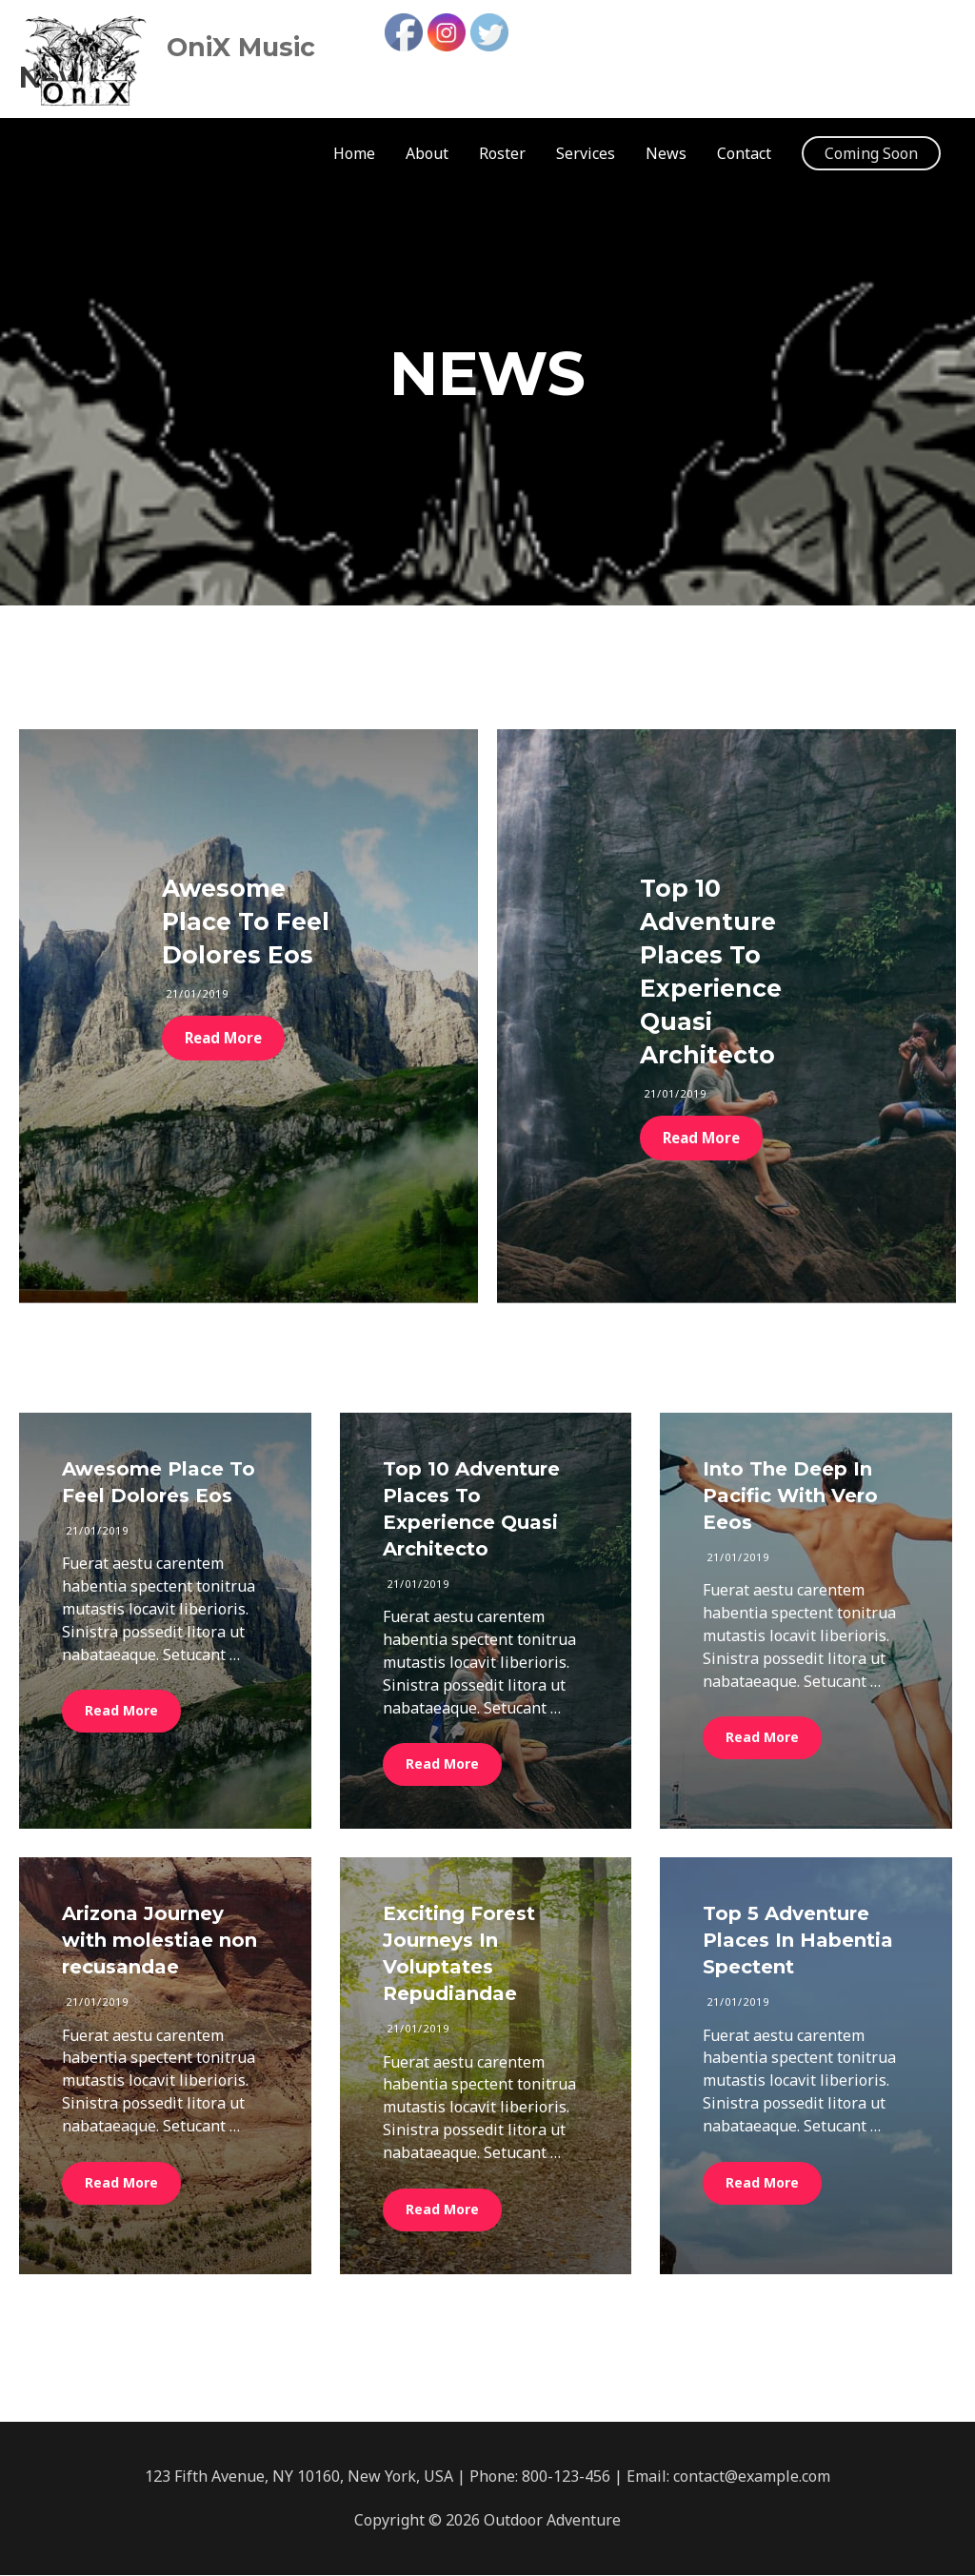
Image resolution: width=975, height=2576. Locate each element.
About (427, 154)
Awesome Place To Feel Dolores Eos (245, 921)
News (666, 154)
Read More (226, 1037)
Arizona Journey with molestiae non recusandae (159, 1941)
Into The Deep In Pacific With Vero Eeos (790, 1496)
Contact (744, 154)
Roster (502, 154)
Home (354, 154)
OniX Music (279, 43)
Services (585, 154)
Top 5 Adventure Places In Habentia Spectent (798, 1941)
